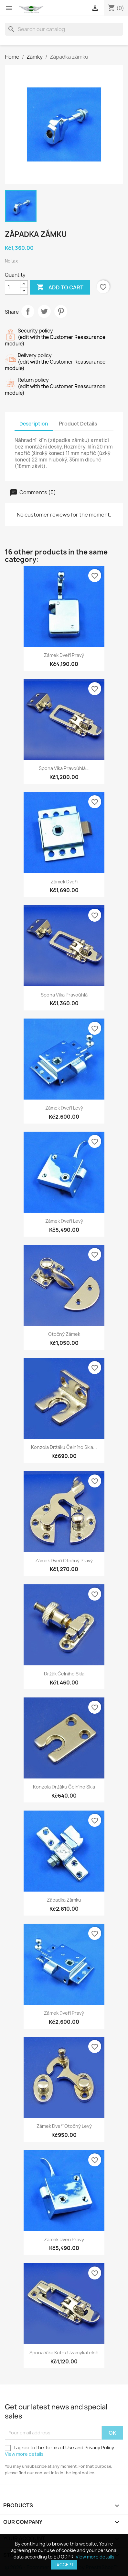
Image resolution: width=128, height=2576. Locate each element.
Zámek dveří (64, 882)
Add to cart (60, 287)
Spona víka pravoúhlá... (64, 768)
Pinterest (60, 311)
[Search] (64, 29)
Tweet (44, 311)
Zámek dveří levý (64, 1108)
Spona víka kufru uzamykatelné (64, 2352)
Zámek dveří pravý (64, 655)
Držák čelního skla (64, 1674)
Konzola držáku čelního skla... (64, 1447)
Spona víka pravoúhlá (64, 995)
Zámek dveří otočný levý (64, 2126)
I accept (64, 2565)
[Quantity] (12, 287)
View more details (24, 2454)
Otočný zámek (64, 1334)
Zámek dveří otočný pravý (64, 1560)
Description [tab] (33, 423)
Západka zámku (64, 1900)
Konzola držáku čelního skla (64, 1787)
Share (27, 311)
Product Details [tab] (78, 423)
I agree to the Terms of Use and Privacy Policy (59, 2450)
